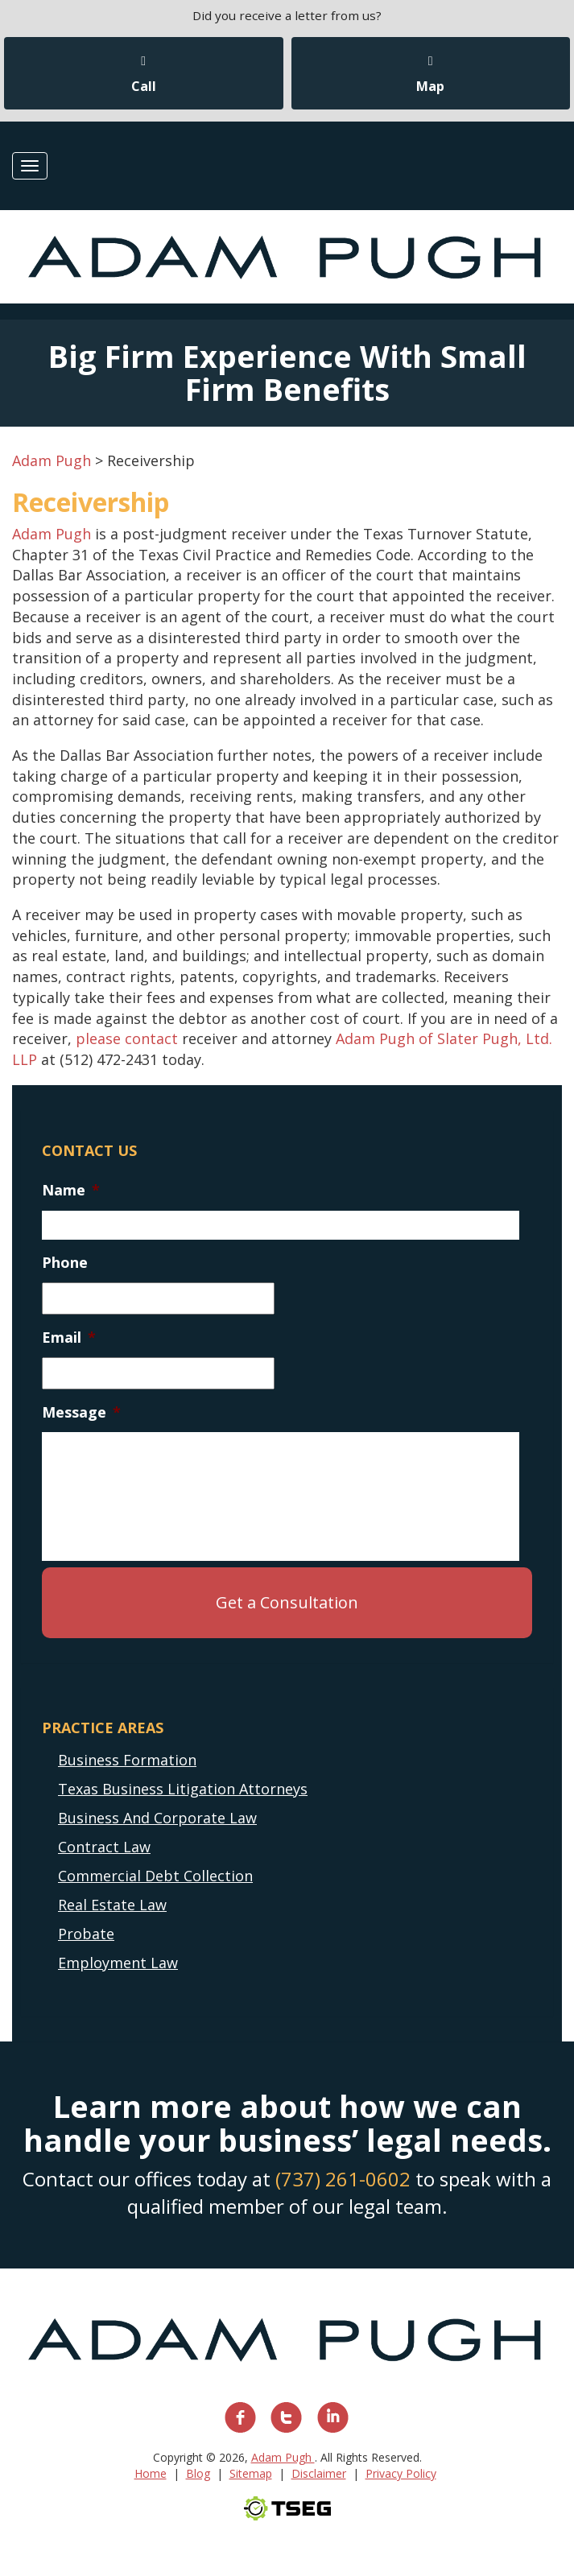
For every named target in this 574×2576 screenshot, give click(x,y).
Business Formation (127, 1759)
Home (150, 2473)
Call (143, 75)
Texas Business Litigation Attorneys (183, 1788)
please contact (127, 1038)
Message (81, 1412)
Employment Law (118, 1962)
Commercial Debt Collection (155, 1875)
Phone (65, 1262)
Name (71, 1190)
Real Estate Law (112, 1904)
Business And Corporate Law (157, 1817)
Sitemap (250, 2473)
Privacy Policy (400, 2473)
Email (69, 1337)
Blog (198, 2473)
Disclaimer (318, 2473)
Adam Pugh (51, 533)
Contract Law (104, 1846)
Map (430, 75)
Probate (86, 1933)
